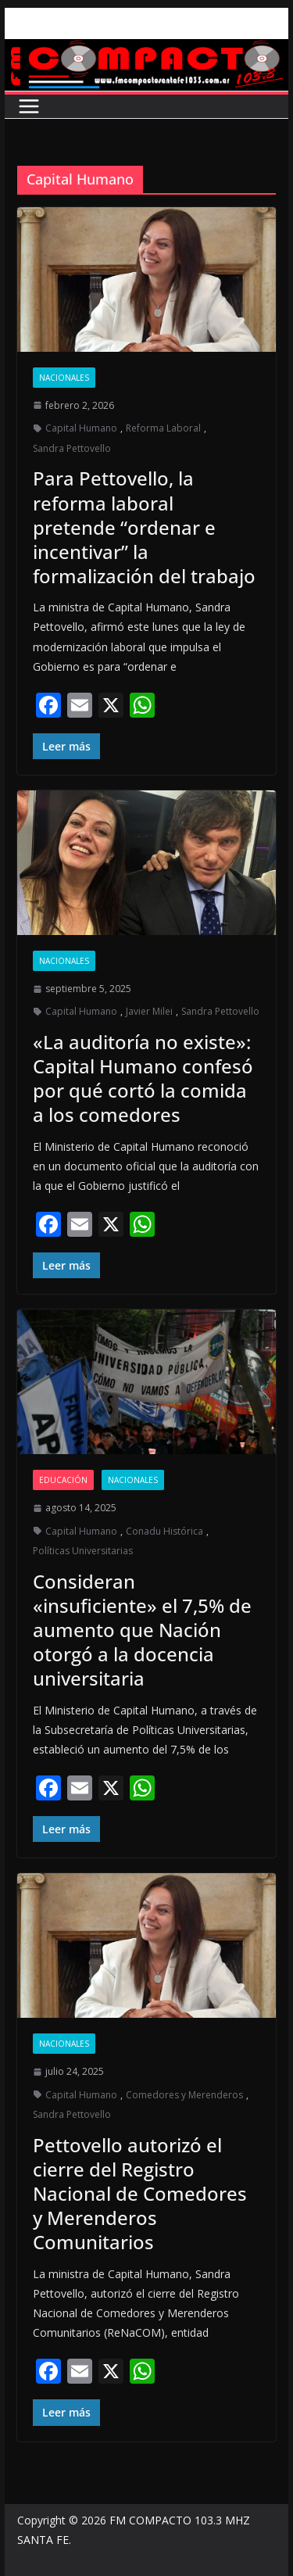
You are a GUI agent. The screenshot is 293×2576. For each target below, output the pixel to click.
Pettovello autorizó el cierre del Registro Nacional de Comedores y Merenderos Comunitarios (140, 2193)
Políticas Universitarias (83, 1550)
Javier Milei (149, 1011)
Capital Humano (81, 428)
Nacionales (64, 377)
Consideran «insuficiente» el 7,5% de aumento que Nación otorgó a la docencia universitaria (142, 1630)
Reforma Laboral (163, 428)
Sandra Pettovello (72, 448)
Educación (63, 1479)
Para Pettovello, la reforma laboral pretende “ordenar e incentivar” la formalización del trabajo (144, 527)
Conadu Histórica (164, 1531)
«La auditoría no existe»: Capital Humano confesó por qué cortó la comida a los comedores (143, 1078)
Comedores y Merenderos (184, 2094)
